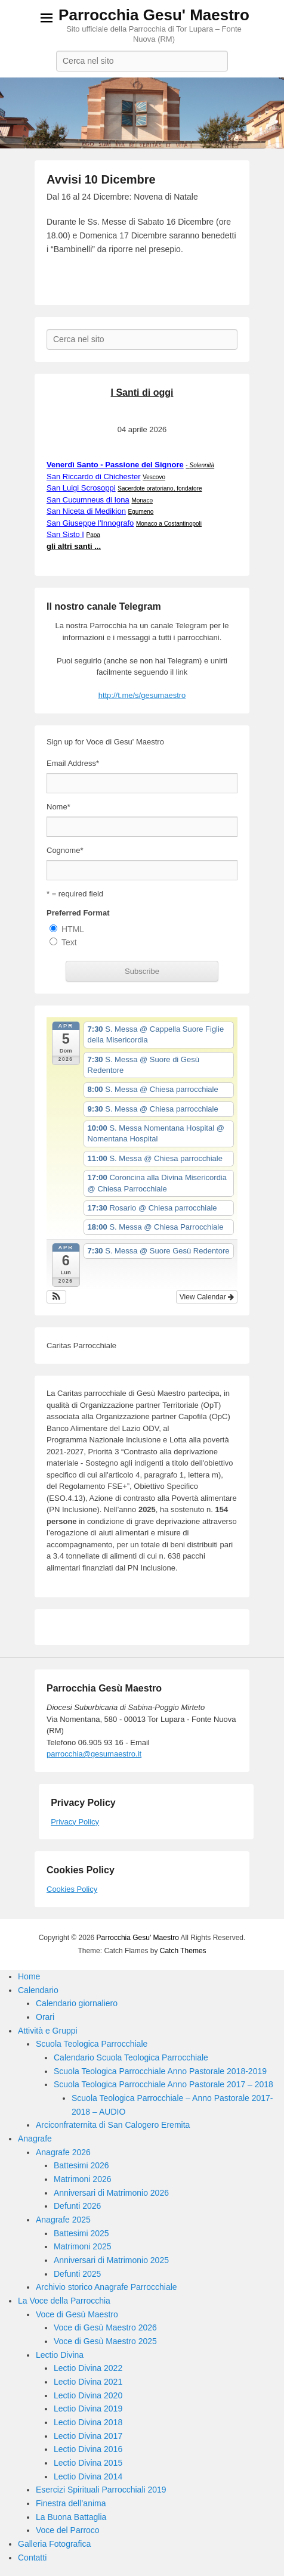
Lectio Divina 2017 (88, 2436)
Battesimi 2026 (81, 2165)
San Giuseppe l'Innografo (90, 523)
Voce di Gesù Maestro (77, 2314)
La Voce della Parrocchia (64, 2300)
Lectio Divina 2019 (88, 2408)
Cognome (65, 850)
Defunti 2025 (77, 2274)
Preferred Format (78, 912)
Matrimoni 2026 (83, 2179)
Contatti (32, 2557)
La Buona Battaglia (71, 2517)
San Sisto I (65, 534)
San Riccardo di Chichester (94, 476)
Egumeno (141, 511)
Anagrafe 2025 (63, 2219)
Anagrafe (35, 2138)
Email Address (73, 763)
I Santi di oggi (142, 392)
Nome (58, 806)
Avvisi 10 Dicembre (101, 179)
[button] (56, 1297)
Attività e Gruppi (48, 2030)
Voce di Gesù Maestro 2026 (105, 2327)
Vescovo (154, 477)
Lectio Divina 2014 (88, 2476)
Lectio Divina (60, 2355)
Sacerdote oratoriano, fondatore (160, 488)
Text (69, 942)
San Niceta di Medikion (86, 511)
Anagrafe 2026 (63, 2152)
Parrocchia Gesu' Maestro (153, 15)
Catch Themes (183, 1951)
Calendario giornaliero (77, 2003)
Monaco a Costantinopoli (169, 523)
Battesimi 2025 (81, 2233)
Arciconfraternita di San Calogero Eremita (113, 2125)
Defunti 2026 (77, 2206)
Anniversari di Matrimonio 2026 (111, 2193)
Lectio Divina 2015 (88, 2463)
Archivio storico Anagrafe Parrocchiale (106, 2287)
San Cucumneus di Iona (88, 499)
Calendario (38, 1990)
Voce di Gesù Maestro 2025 (105, 2341)
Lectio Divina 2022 (88, 2368)
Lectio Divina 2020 (88, 2395)
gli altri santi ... (74, 546)
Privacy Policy (75, 1821)
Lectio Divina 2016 (88, 2449)
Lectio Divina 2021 (88, 2381)
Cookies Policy (72, 1889)
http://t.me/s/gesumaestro (142, 695)
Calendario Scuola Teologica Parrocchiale (131, 2057)
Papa (93, 535)
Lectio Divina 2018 (88, 2422)
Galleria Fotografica (54, 2544)
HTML (72, 929)
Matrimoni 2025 (83, 2246)
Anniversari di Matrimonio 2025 (111, 2260)
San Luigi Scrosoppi (81, 487)
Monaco (142, 500)
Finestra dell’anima (71, 2503)
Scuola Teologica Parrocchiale (91, 2044)
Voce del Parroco (68, 2530)
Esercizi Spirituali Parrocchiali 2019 (101, 2489)
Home (29, 1976)
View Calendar (207, 1297)
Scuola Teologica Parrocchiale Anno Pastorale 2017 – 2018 (163, 2084)
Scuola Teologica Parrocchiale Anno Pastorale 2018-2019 (160, 2071)
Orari (45, 2017)
